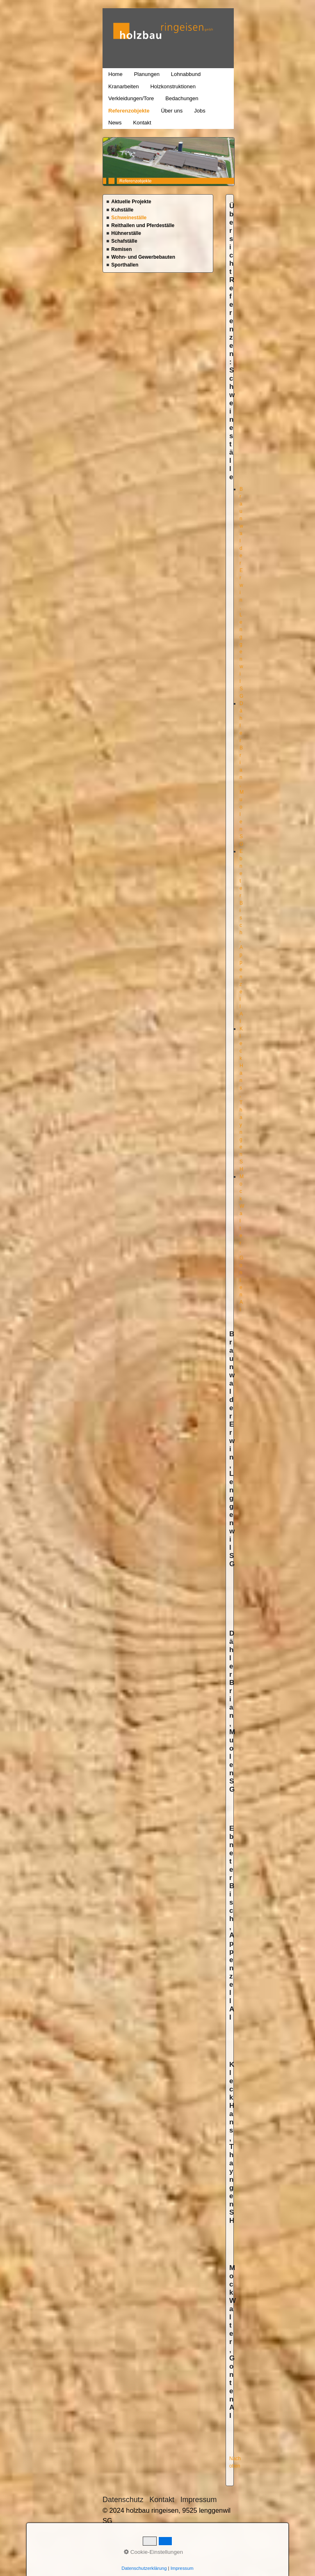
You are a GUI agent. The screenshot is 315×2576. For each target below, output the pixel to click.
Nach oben (235, 2462)
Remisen (121, 249)
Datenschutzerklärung (144, 2568)
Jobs (199, 111)
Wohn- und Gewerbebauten (143, 257)
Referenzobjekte (128, 111)
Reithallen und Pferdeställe (142, 225)
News (115, 122)
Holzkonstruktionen (173, 86)
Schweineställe (128, 218)
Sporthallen (124, 265)
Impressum (198, 2500)
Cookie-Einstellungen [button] (153, 2552)
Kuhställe (122, 210)
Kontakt (142, 122)
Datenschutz (123, 2500)
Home (115, 74)
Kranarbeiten (123, 86)
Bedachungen (181, 98)
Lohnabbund (186, 74)
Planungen (147, 74)
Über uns (172, 111)
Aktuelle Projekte (131, 202)
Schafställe (124, 241)
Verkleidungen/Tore (131, 98)
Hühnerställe (126, 233)
